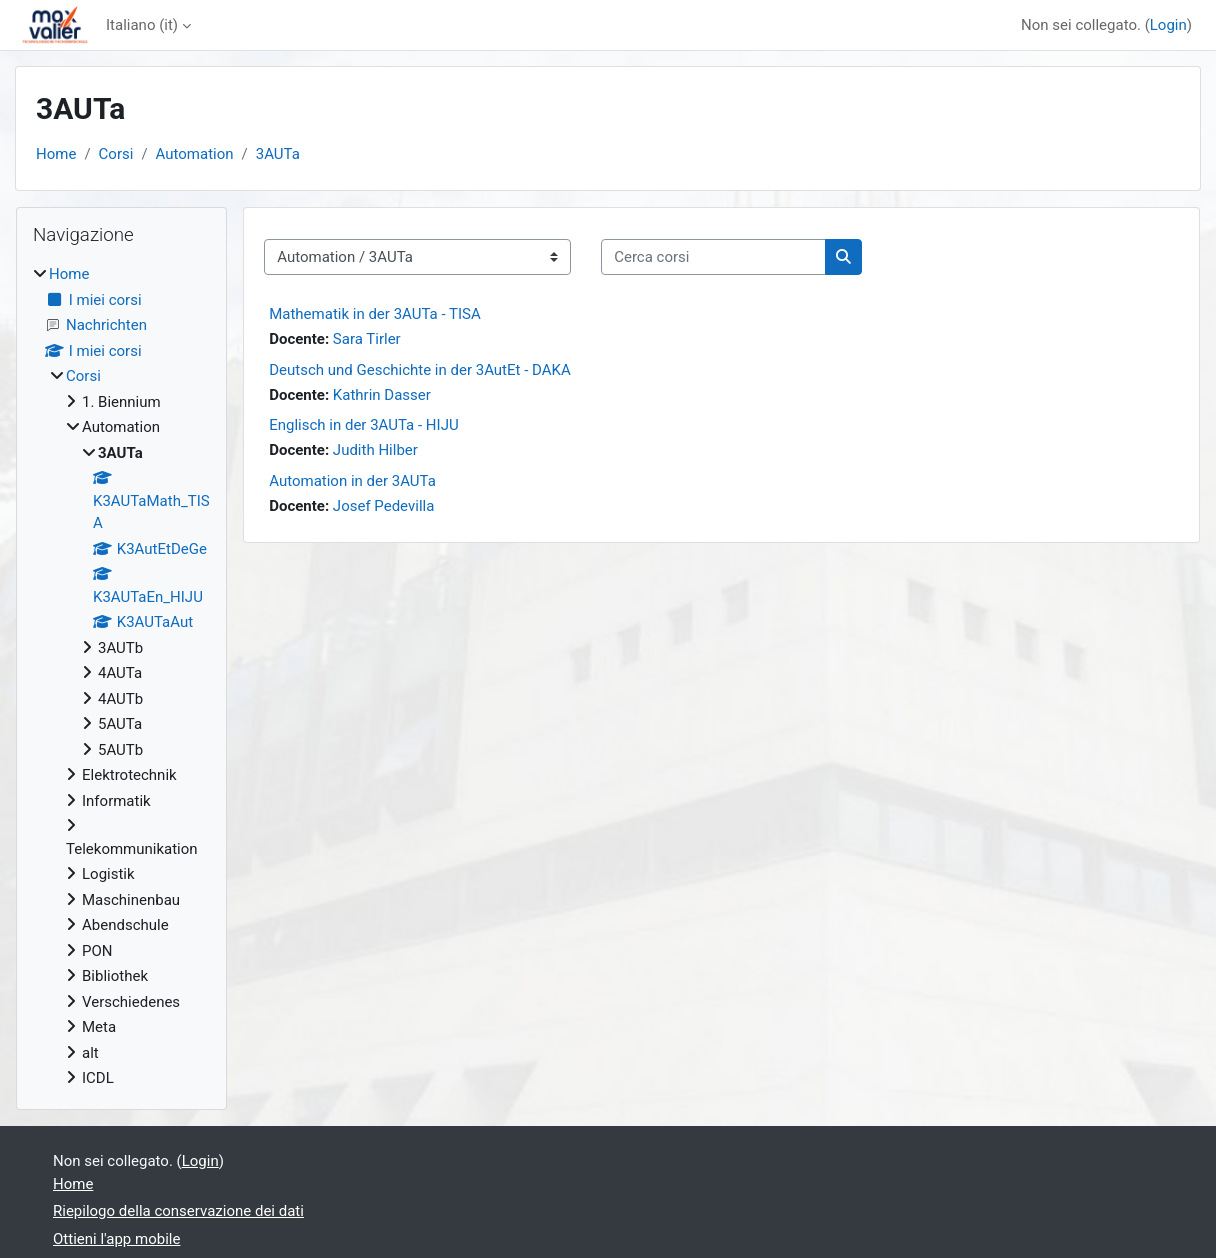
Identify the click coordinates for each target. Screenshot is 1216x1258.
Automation (195, 154)
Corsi (116, 154)
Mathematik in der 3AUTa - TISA (375, 314)
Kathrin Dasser (382, 395)
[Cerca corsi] (713, 257)
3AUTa (278, 154)
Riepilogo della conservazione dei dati (178, 1211)
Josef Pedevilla (383, 506)
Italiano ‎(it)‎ (142, 25)
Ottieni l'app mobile (116, 1239)
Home (56, 154)
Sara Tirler (367, 339)
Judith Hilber (375, 450)
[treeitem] (121, 676)
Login (1168, 25)
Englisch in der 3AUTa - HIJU (363, 425)
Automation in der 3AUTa (352, 481)
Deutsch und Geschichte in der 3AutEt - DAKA (420, 370)
